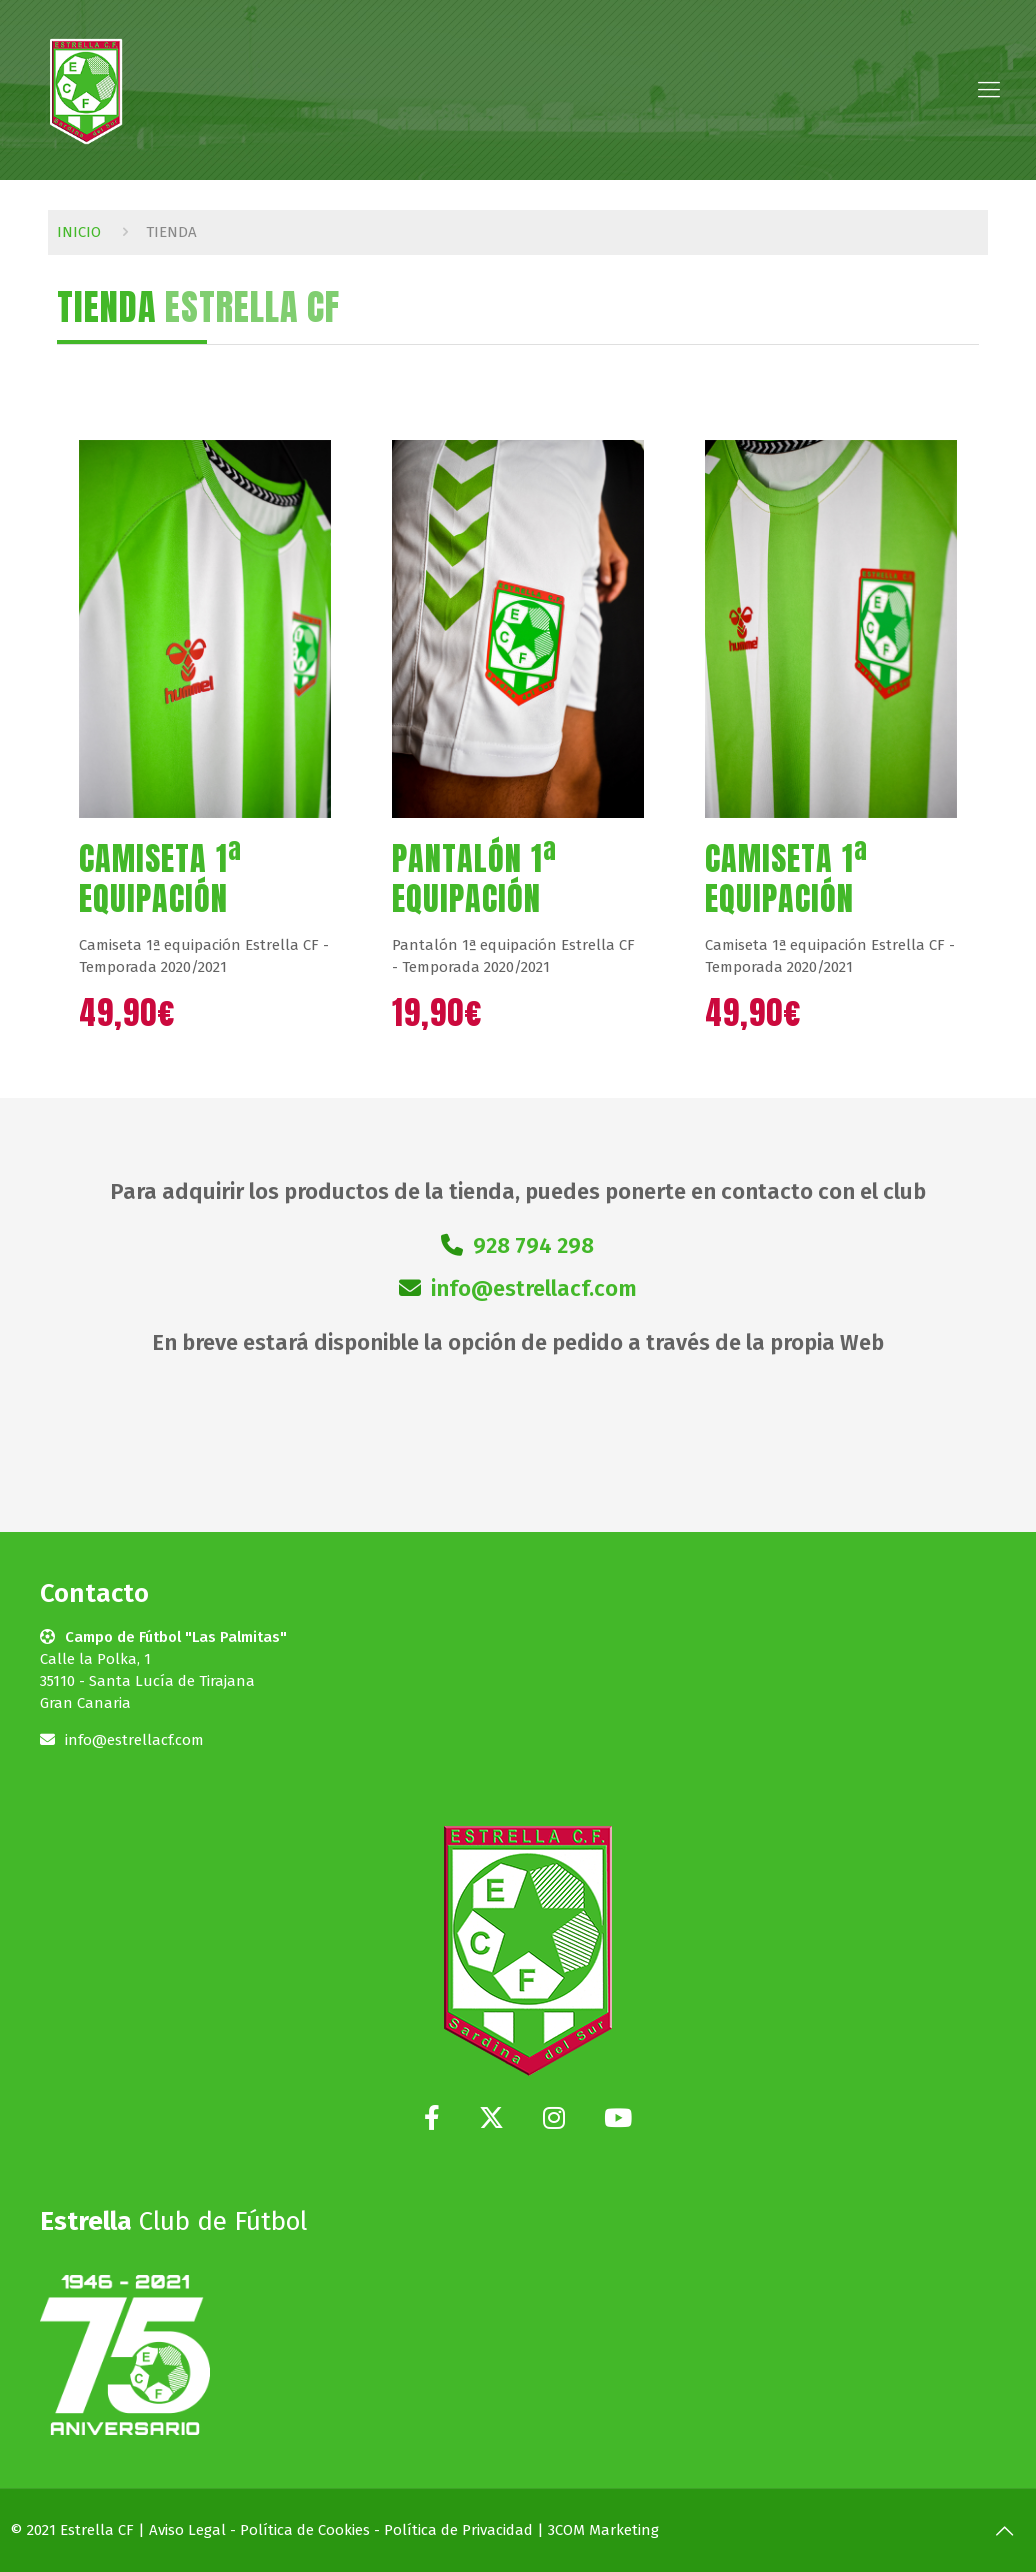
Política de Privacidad (458, 2530)
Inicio (79, 232)
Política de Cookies (305, 2530)
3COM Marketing (603, 2530)
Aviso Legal (187, 2530)
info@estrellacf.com (534, 1288)
